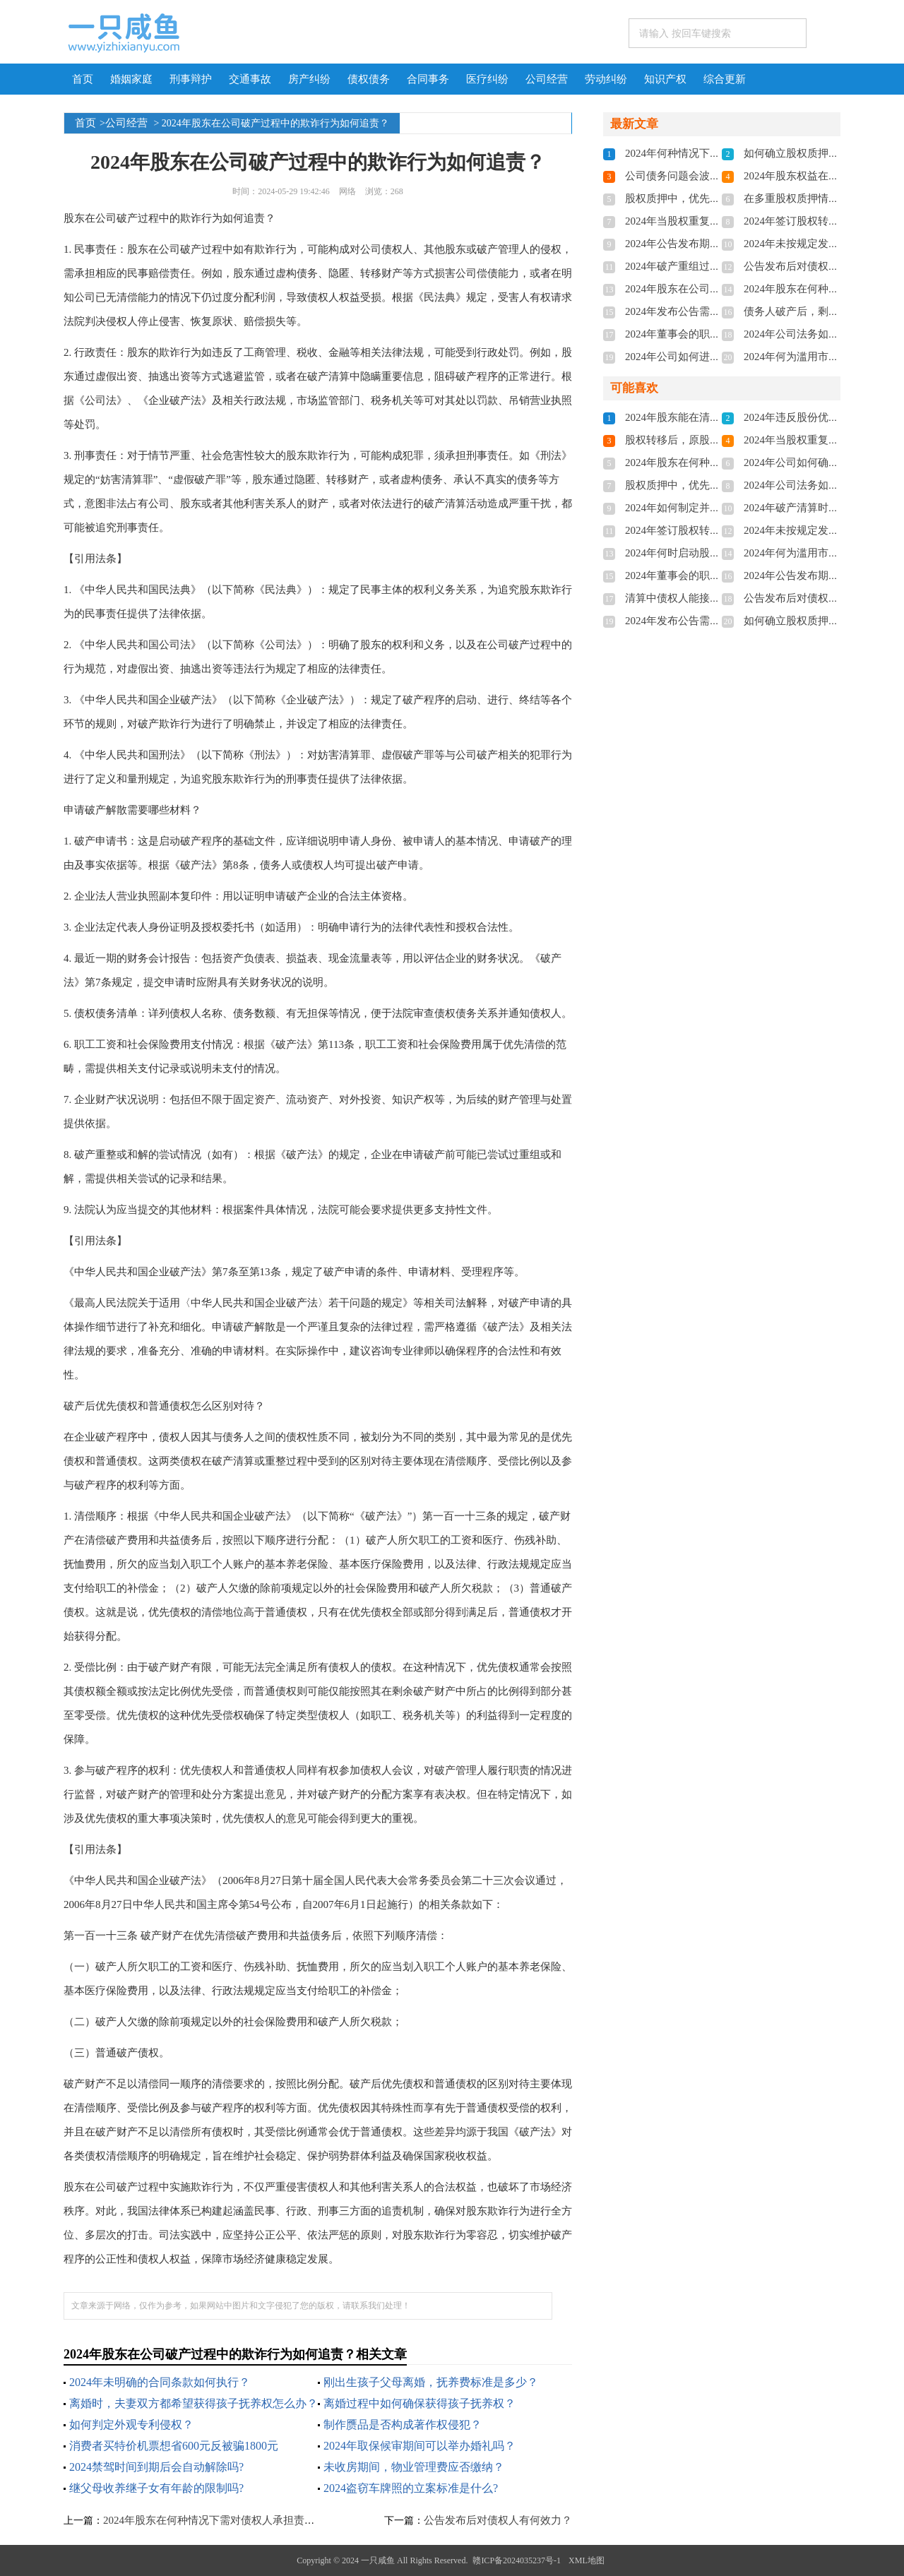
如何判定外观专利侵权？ (131, 2425)
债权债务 (368, 79)
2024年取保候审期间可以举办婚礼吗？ (419, 2446)
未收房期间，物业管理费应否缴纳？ (413, 2467)
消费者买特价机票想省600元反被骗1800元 (173, 2446)
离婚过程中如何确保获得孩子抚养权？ (419, 2403)
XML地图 (587, 2560)
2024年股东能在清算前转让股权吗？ (710, 417)
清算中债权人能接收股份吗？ (694, 598)
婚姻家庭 (131, 79)
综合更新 (724, 79)
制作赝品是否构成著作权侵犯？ (402, 2425)
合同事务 (428, 79)
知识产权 (665, 79)
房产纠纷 (309, 79)
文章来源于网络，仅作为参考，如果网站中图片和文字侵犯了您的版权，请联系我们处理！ (240, 2305)
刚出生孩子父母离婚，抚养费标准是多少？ (430, 2382)
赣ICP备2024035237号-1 (516, 2560)
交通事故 (250, 79)
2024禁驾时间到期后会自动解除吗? (156, 2467)
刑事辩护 (191, 79)
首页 (82, 79)
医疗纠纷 (487, 79)
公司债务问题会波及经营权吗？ (699, 175)
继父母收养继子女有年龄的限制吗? (156, 2488)
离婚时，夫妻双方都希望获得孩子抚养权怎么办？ (193, 2403)
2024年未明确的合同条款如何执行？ (159, 2382)
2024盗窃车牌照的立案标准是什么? (410, 2488)
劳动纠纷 (606, 79)
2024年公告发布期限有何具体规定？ (710, 243)
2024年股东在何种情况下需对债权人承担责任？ (214, 2520)
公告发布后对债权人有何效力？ (498, 2520)
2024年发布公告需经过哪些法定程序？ (715, 311)
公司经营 (546, 79)
